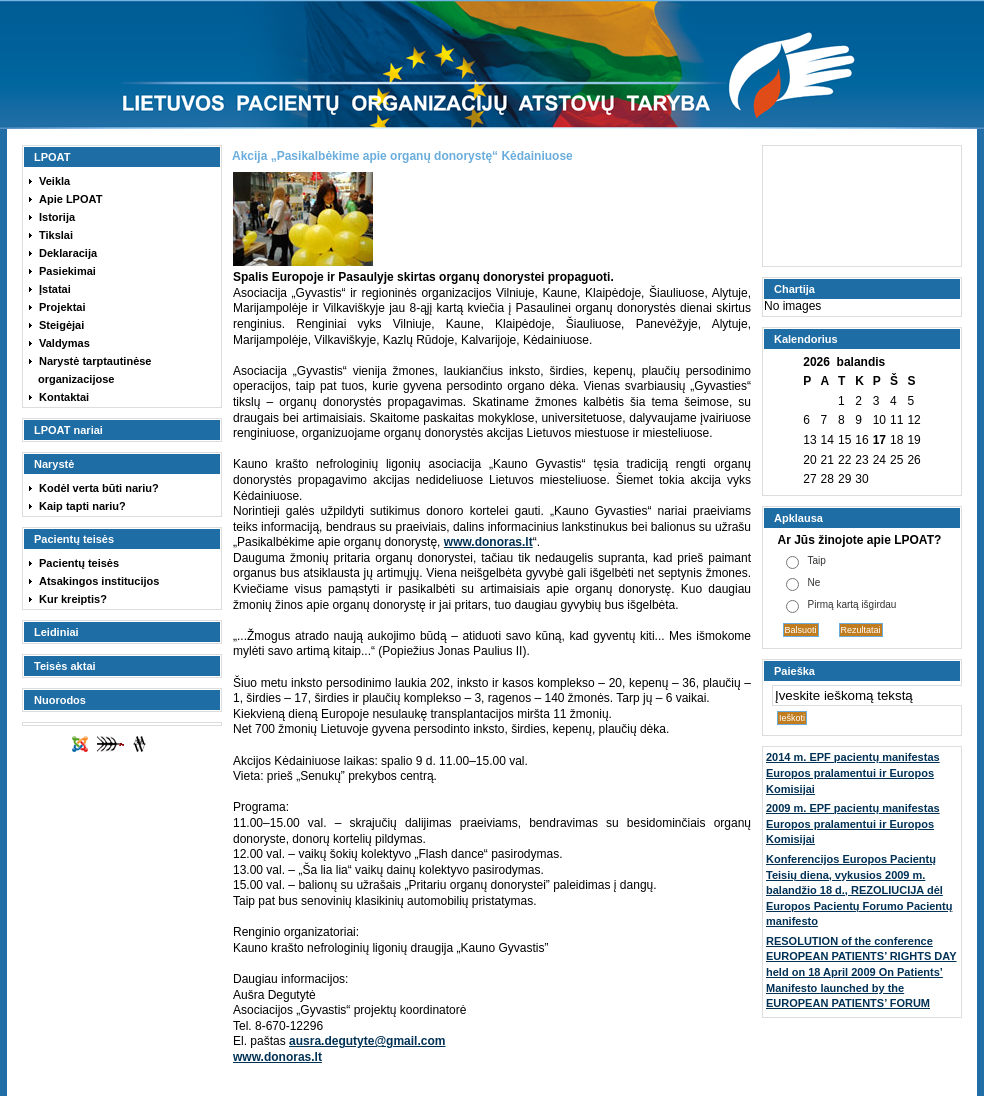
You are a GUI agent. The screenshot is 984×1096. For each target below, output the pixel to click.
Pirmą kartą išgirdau (852, 604)
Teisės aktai (65, 666)
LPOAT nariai (68, 430)
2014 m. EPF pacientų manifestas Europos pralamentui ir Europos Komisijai (853, 772)
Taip (817, 560)
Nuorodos (60, 700)
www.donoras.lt (488, 542)
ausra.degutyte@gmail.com (367, 1041)
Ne (814, 582)
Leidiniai (56, 632)
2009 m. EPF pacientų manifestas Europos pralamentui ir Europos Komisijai (853, 823)
